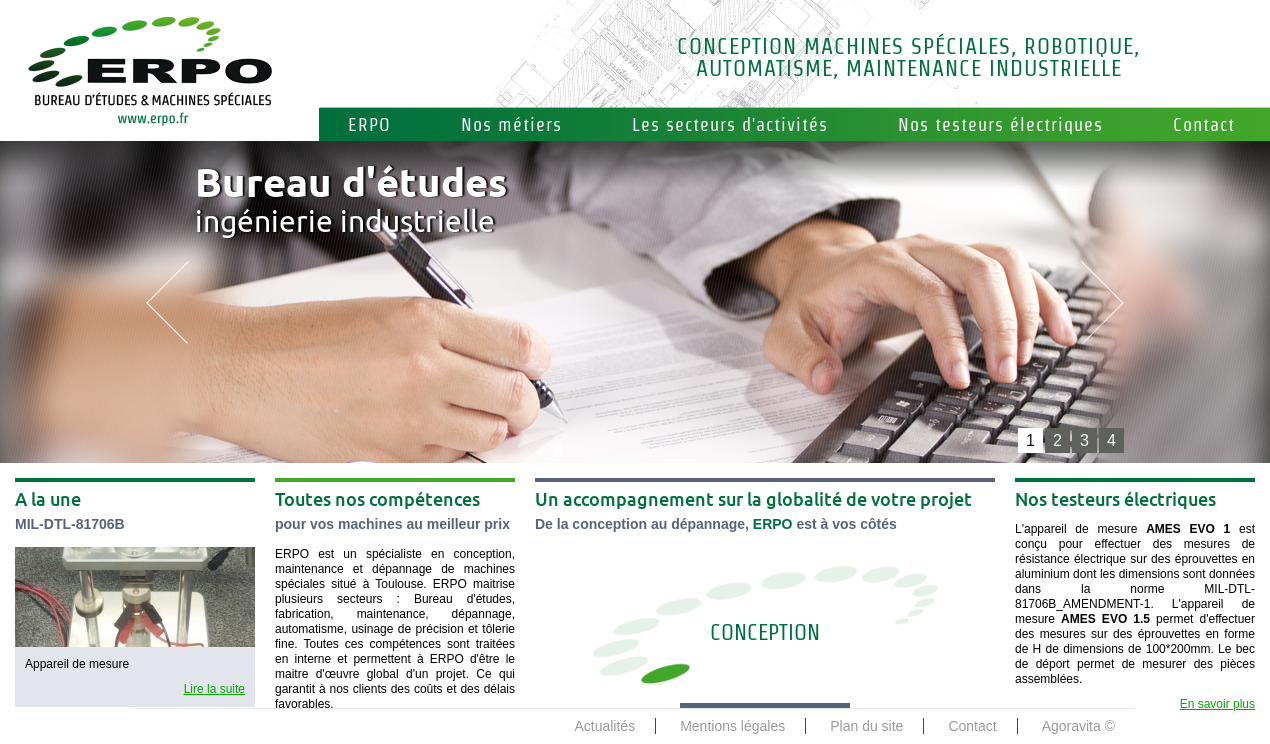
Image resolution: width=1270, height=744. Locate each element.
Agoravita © (1078, 726)
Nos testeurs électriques (1000, 124)
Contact (1204, 124)
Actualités (604, 726)
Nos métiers (511, 124)
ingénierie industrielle (351, 203)
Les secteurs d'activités (730, 124)
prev (167, 302)
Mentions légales (732, 726)
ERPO (369, 124)
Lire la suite (214, 689)
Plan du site (866, 726)
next (1102, 302)
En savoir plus (1217, 704)
